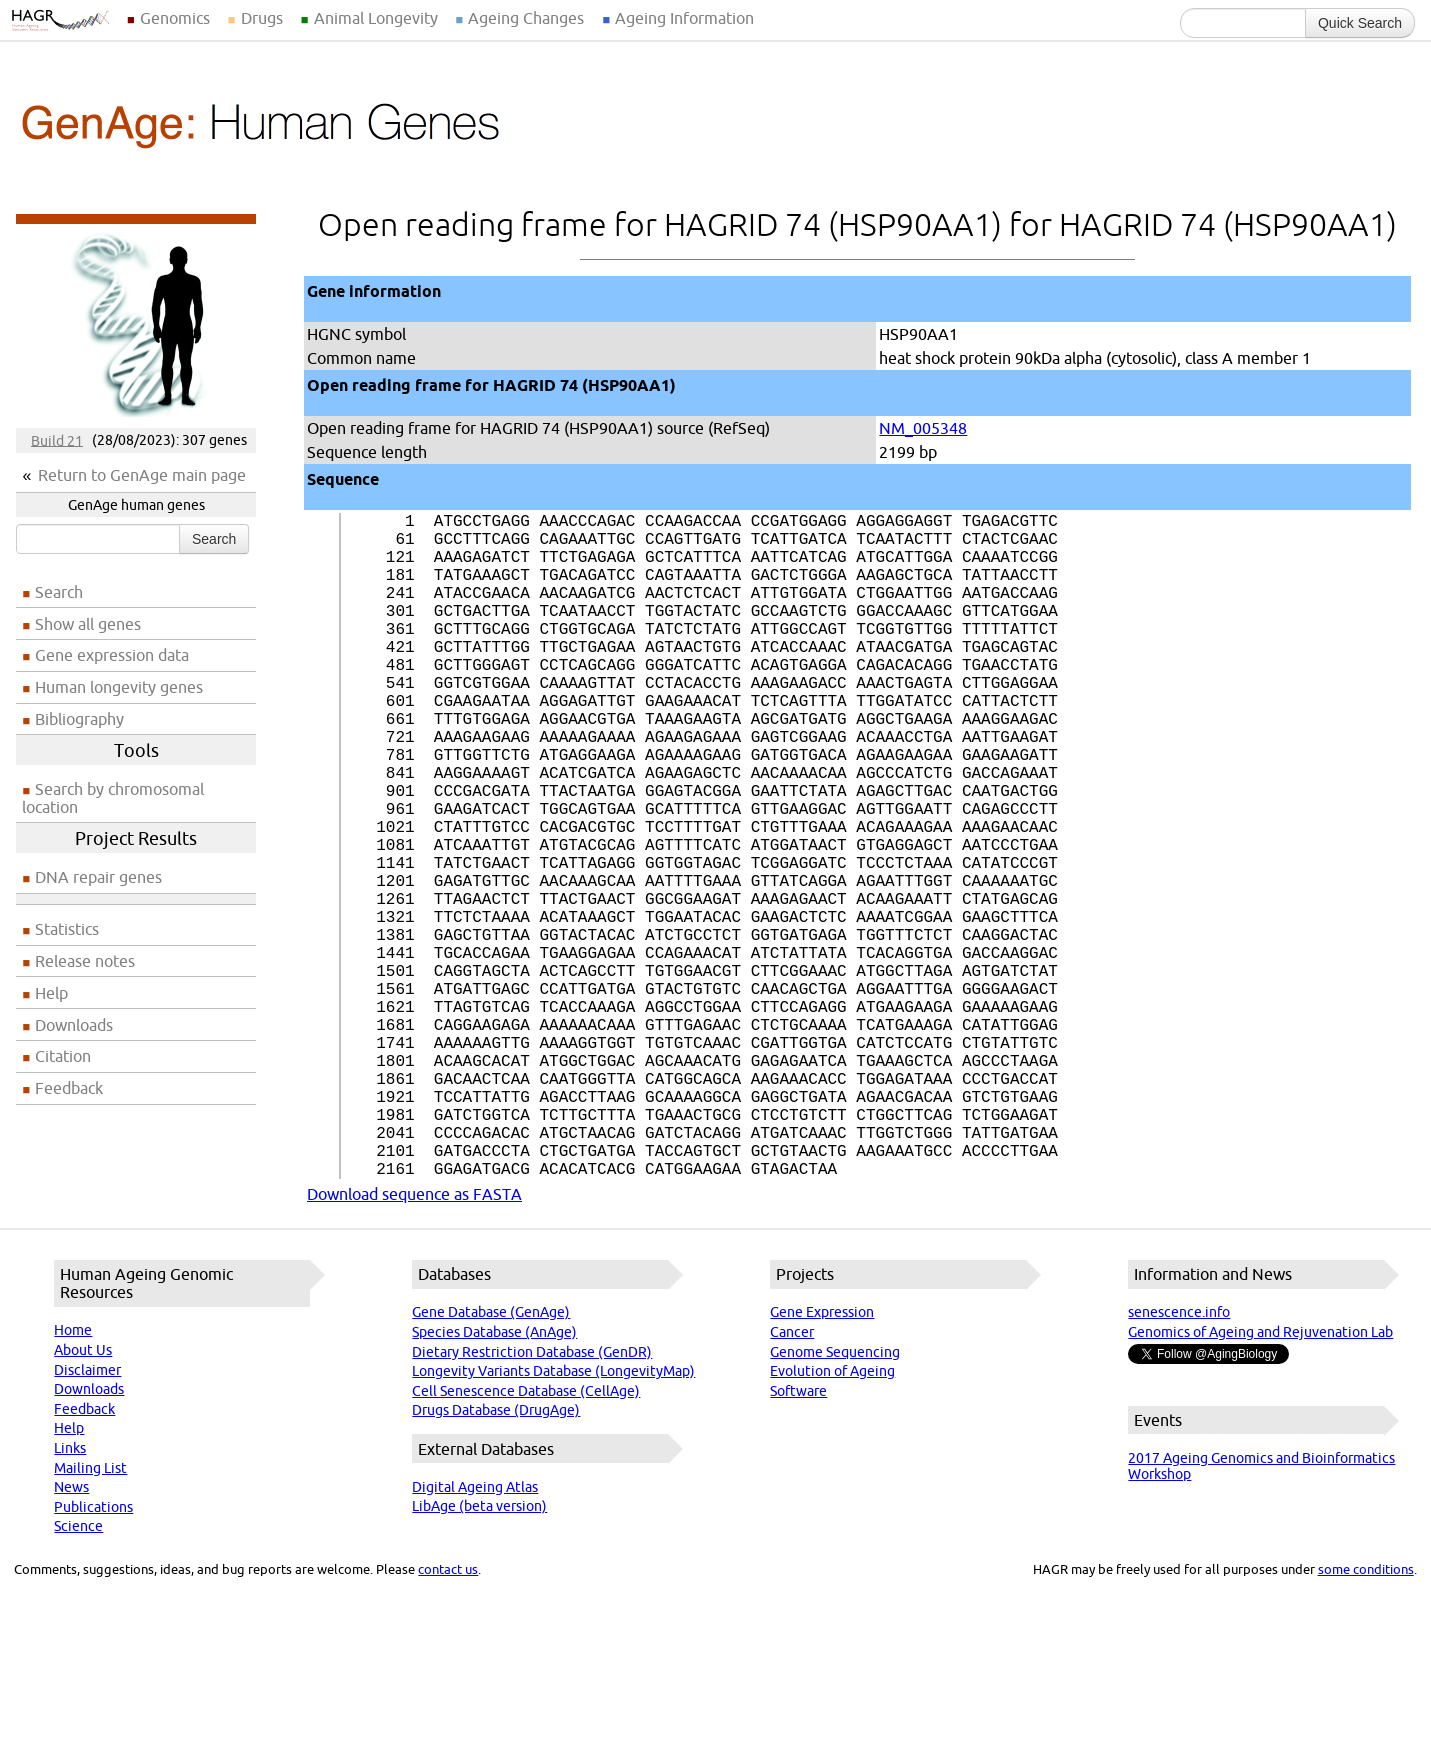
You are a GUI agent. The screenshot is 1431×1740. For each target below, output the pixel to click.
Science (78, 1674)
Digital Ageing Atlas (475, 1635)
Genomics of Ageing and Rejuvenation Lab (1260, 1480)
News (71, 1635)
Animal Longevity (376, 18)
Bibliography (79, 719)
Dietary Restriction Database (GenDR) (532, 1500)
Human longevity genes (119, 687)
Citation (63, 1056)
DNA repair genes (98, 877)
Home (73, 1478)
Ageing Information (684, 18)
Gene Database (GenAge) (491, 1460)
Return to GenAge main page (142, 475)
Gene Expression (822, 1460)
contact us (448, 1717)
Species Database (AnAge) (494, 1480)
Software (798, 1539)
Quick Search (1360, 23)
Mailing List (90, 1616)
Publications (93, 1655)
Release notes (85, 961)
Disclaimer (87, 1518)
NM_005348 (923, 428)
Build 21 (57, 440)
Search (214, 539)
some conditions (1366, 1717)
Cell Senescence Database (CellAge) (526, 1539)
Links (70, 1596)
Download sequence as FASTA (414, 1342)
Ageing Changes (526, 18)
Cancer (792, 1480)
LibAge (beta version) (479, 1654)
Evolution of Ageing (832, 1519)
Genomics (175, 18)
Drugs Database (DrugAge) (496, 1558)
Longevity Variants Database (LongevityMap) (553, 1519)
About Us (83, 1498)
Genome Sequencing (835, 1500)
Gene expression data (112, 655)
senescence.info (1179, 1460)
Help (51, 993)
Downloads (74, 1025)
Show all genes (88, 624)
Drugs (262, 18)
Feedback (69, 1088)
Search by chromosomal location (113, 798)
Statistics (67, 929)
